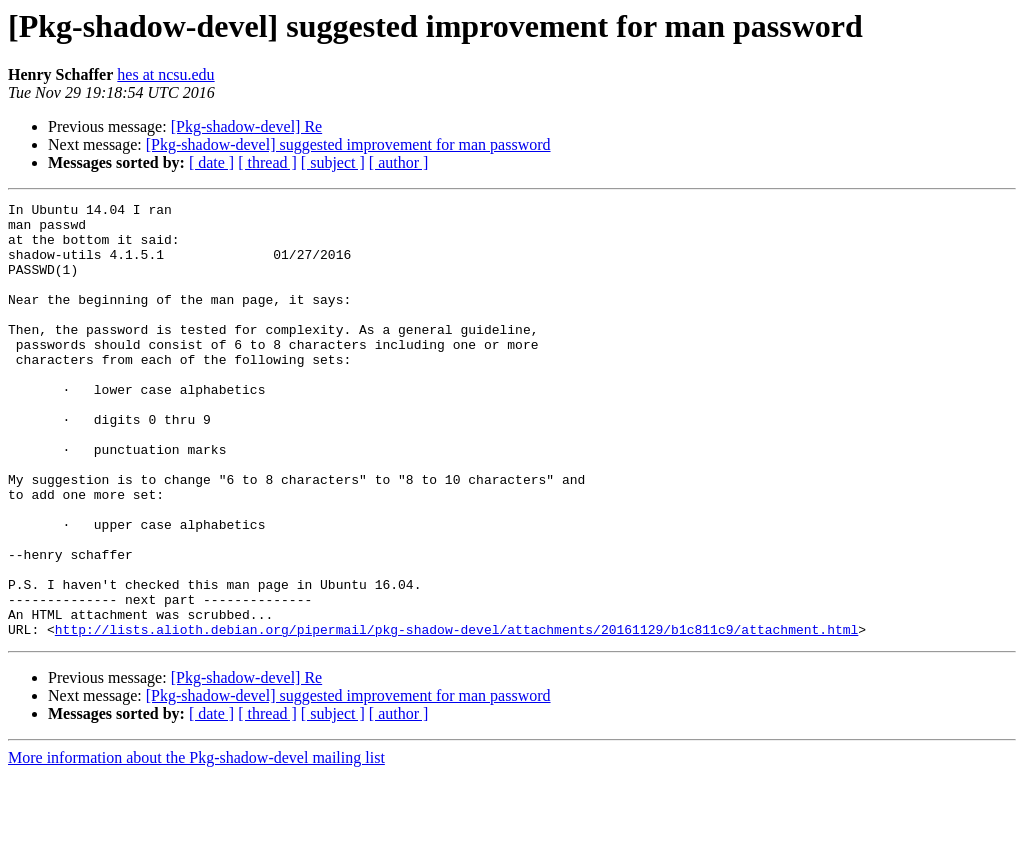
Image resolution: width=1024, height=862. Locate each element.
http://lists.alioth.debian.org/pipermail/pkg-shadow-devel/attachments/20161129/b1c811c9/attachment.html (456, 716)
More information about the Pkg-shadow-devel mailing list (196, 844)
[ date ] (211, 162)
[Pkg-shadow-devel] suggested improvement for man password (348, 144)
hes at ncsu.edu (165, 74)
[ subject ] (333, 162)
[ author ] (399, 162)
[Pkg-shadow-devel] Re (247, 126)
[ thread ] (267, 162)
